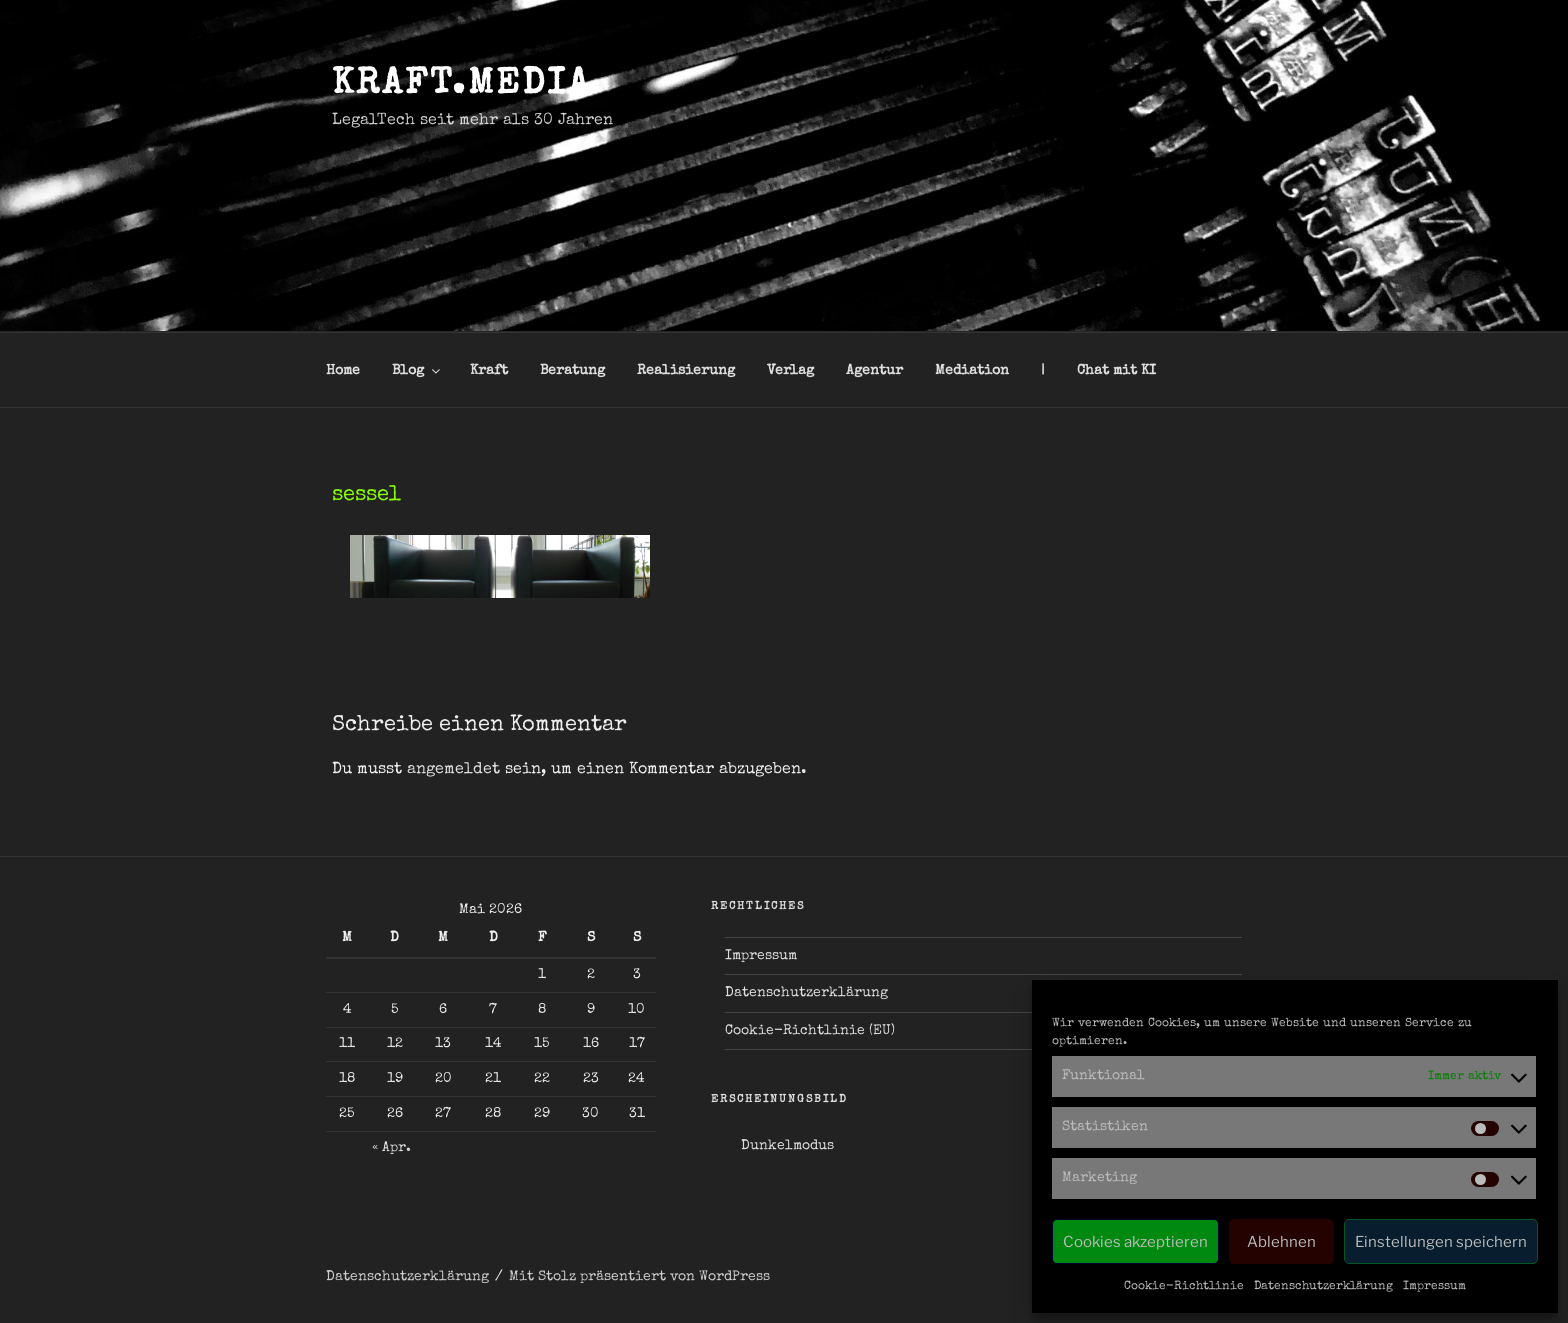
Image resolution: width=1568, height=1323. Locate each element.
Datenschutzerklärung (1323, 1287)
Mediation (972, 371)
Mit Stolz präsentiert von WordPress (639, 1277)
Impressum (1434, 1287)
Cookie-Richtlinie (1184, 1287)
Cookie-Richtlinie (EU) (810, 1031)
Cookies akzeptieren (1135, 1242)
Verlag (790, 371)
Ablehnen (1281, 1242)
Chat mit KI (1116, 371)
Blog (417, 371)
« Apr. (391, 1148)
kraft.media (461, 86)
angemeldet (453, 770)
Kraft (489, 371)
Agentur (874, 371)
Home (343, 371)
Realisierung (686, 371)
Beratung (572, 371)
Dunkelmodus (787, 1146)
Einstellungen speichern (1441, 1242)
